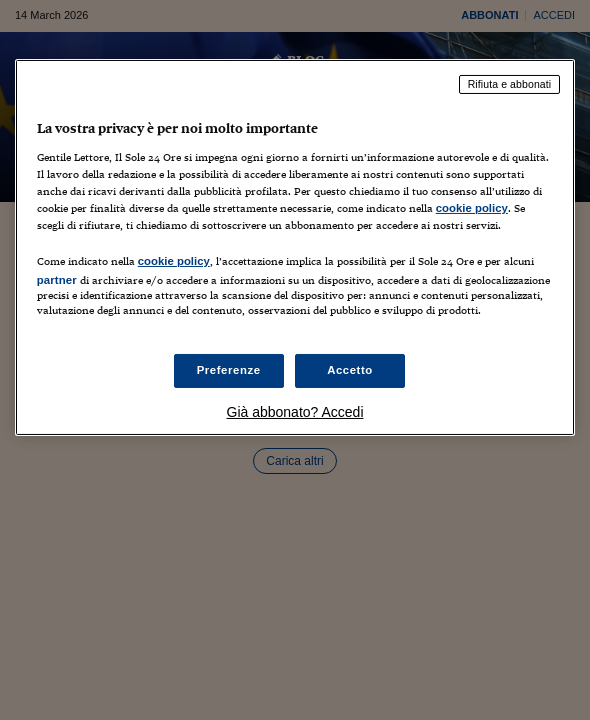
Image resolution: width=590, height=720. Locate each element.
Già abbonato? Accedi (295, 412)
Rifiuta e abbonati (510, 84)
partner (57, 280)
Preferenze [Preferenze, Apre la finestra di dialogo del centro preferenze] (229, 370)
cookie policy (472, 208)
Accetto (350, 370)
